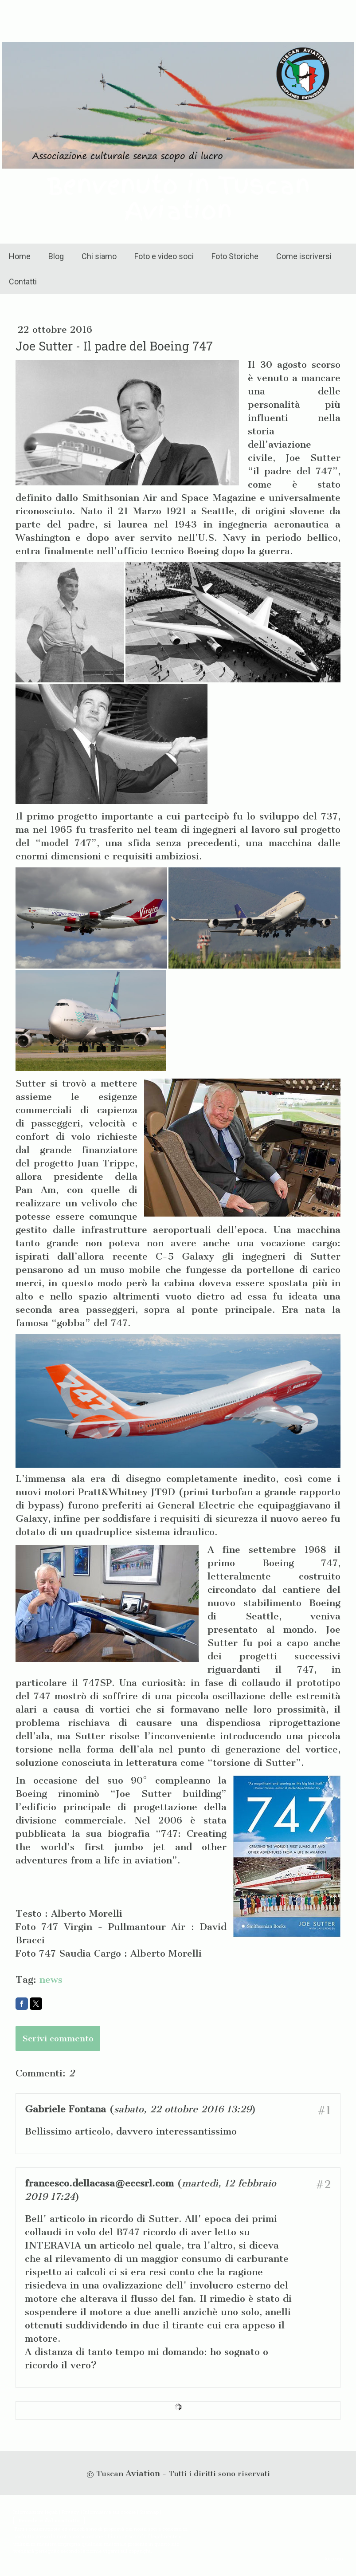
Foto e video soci (164, 256)
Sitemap (149, 2512)
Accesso (333, 2558)
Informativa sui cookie (109, 2512)
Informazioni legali (35, 2512)
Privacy (70, 2512)
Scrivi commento (58, 2038)
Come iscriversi (304, 256)
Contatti (23, 281)
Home (20, 256)
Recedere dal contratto (49, 2520)
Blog (56, 256)
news (51, 1979)
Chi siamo (99, 256)
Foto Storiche (234, 256)
